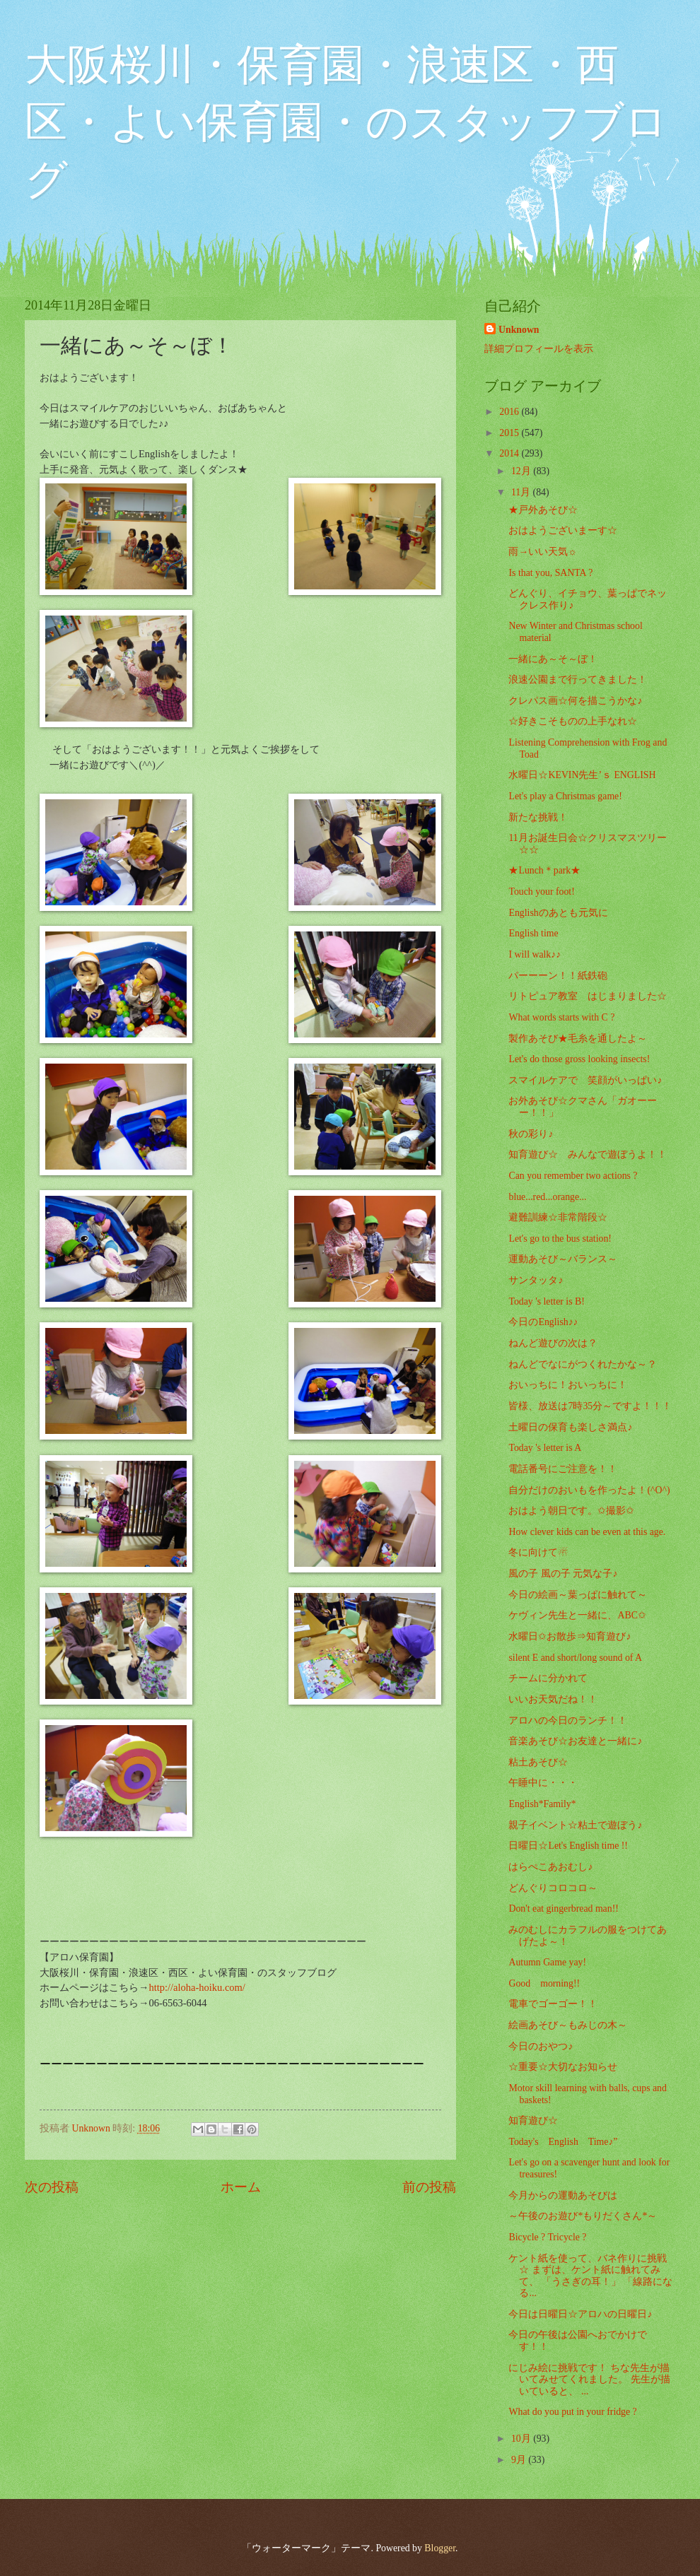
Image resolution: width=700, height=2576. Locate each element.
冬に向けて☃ (538, 1552)
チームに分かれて (548, 1678)
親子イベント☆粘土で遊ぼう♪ (575, 1825)
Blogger (439, 2548)
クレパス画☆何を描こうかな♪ (575, 700)
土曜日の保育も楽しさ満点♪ (570, 1427)
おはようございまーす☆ (562, 530)
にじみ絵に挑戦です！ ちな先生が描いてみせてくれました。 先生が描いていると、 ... (589, 2379)
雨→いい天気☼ (542, 551)
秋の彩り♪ (530, 1134)
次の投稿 (51, 2187)
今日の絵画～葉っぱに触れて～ (577, 1594)
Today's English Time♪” (562, 2141)
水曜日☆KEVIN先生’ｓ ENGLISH (581, 775)
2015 (510, 433)
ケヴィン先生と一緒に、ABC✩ (577, 1615)
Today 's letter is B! (546, 1301)
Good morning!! (544, 1983)
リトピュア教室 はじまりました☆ (587, 996)
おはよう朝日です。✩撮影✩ (571, 1510)
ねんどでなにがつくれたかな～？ (582, 1364)
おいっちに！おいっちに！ (567, 1385)
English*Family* (542, 1804)
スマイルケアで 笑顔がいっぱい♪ (585, 1080)
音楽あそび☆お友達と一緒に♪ (575, 1741)
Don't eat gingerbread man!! (563, 1908)
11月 (522, 492)
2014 (510, 453)
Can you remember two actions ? (572, 1175)
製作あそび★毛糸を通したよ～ (577, 1038)
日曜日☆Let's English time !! (567, 1845)
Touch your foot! (541, 891)
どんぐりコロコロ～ (552, 1888)
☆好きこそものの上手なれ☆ (572, 721)
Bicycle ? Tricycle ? (547, 2237)
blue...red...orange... (547, 1197)
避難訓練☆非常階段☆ (557, 1217)
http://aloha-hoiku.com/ (196, 1987)
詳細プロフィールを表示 (538, 348)
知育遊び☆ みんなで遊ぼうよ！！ (587, 1154)
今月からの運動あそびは (562, 2195)
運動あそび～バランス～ (562, 1259)
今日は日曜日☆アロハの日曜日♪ (580, 2314)
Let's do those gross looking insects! (579, 1059)
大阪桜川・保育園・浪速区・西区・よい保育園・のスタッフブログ (346, 122)
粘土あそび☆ (538, 1762)
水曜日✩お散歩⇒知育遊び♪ (569, 1636)
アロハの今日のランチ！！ (567, 1720)
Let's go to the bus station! (559, 1238)
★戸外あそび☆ (543, 510)
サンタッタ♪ (535, 1280)
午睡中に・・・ (543, 1782)
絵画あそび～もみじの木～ (567, 2025)
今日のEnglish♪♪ (543, 1322)
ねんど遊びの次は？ (552, 1343)
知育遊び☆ (533, 2120)
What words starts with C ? (561, 1017)
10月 (522, 2438)
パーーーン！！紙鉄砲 (557, 975)
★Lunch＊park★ (544, 870)
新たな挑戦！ (538, 817)
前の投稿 (429, 2187)
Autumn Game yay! (547, 1962)
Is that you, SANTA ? (550, 572)
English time (533, 933)
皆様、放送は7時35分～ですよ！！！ (590, 1406)
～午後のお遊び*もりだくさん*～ (582, 2216)
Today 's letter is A (544, 1447)
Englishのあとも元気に (557, 912)
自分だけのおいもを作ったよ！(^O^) (589, 1490)
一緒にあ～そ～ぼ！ (552, 659)
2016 (510, 411)
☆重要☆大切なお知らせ (562, 2067)
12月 (522, 471)
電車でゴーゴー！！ (552, 2004)
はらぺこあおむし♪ (550, 1867)
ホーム (241, 2187)
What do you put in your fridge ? (572, 2411)
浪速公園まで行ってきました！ (577, 679)
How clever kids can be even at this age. (586, 1532)
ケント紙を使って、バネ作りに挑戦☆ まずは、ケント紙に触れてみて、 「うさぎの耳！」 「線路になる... (590, 2276)
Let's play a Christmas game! (565, 796)
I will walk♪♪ (534, 954)
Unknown (518, 329)
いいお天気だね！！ (552, 1699)
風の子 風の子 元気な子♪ (562, 1573)
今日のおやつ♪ (540, 2046)
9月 (519, 2459)
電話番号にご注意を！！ (562, 1469)
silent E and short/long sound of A (575, 1657)
